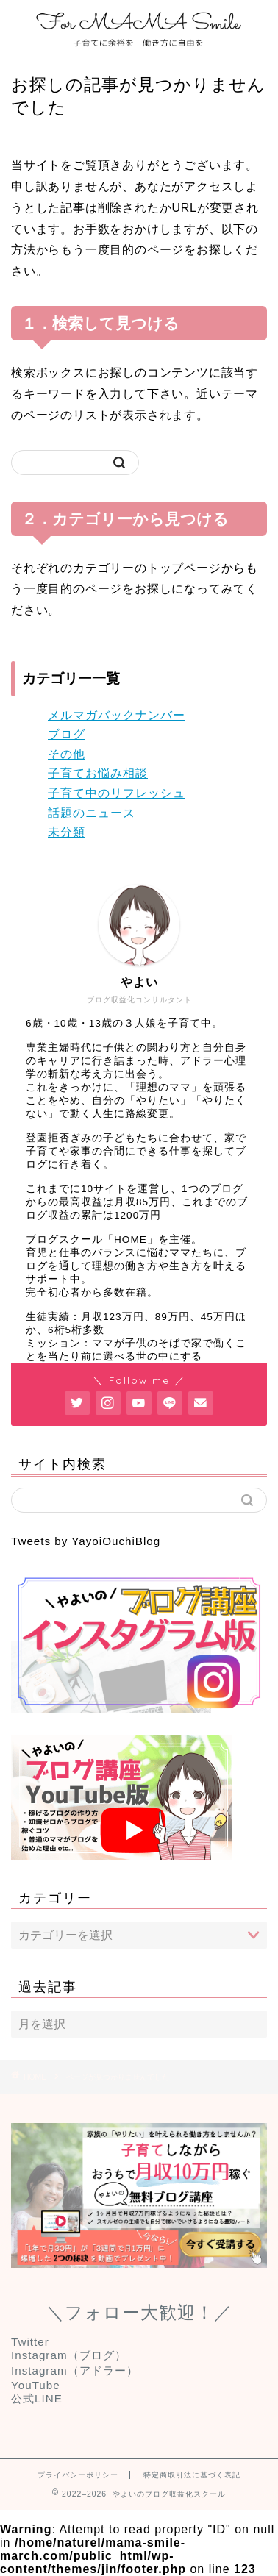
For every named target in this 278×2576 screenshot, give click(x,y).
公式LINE (37, 2398)
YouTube (35, 2385)
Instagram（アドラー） (74, 2370)
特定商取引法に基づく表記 (191, 2475)
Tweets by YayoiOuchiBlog (85, 1541)
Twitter (30, 2342)
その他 (66, 754)
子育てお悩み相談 (98, 773)
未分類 (66, 832)
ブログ (66, 734)
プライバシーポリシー (78, 2475)
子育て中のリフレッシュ (116, 793)
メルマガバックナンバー (116, 715)
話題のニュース (91, 813)
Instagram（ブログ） (68, 2355)
